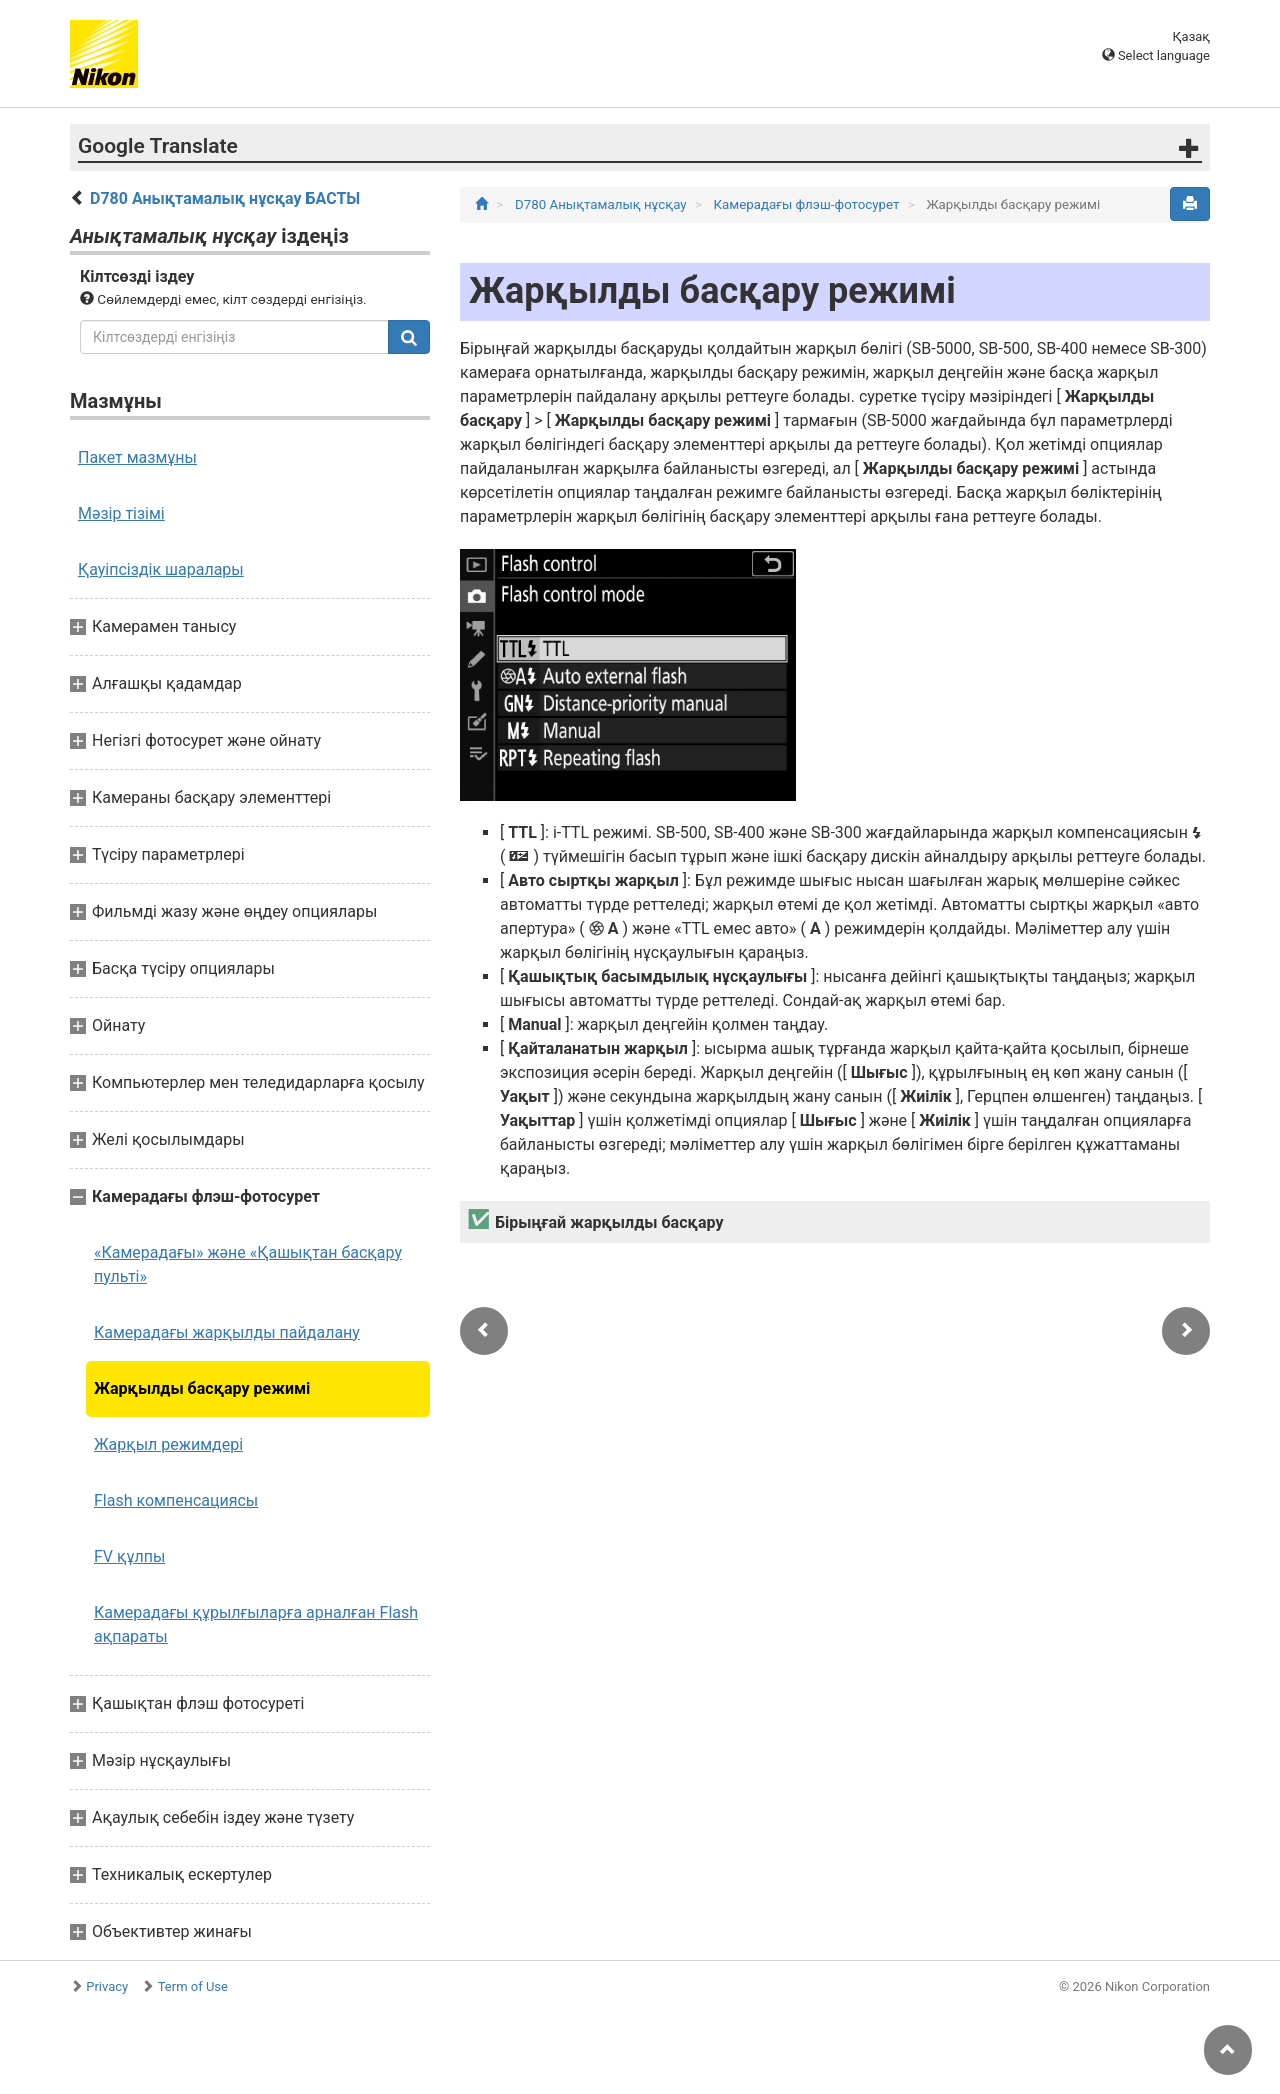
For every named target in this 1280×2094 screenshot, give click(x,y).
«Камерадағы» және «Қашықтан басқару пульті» (248, 1264)
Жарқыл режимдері (168, 1444)
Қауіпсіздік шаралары (161, 569)
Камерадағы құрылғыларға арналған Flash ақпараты (256, 1624)
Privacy (107, 1986)
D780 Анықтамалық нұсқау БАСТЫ (225, 198)
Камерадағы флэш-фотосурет (808, 204)
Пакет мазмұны (137, 457)
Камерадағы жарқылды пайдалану (227, 1332)
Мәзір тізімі (121, 513)
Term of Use (193, 1986)
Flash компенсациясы (176, 1500)
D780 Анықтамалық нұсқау (602, 204)
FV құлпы (129, 1556)
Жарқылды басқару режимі (202, 1388)
